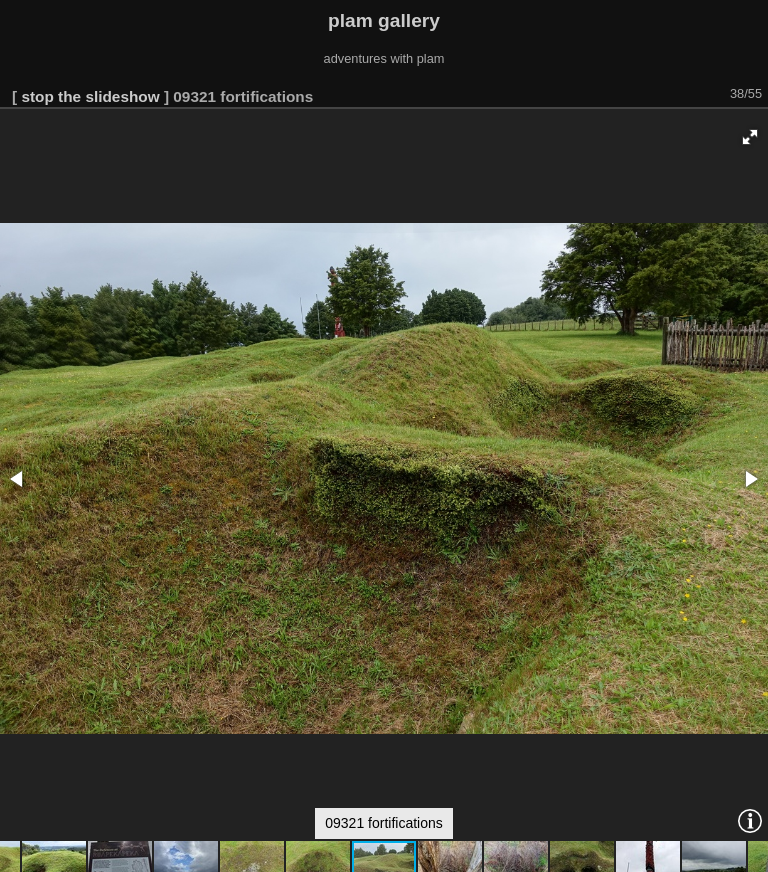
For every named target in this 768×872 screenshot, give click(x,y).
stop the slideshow (90, 96)
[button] (750, 137)
